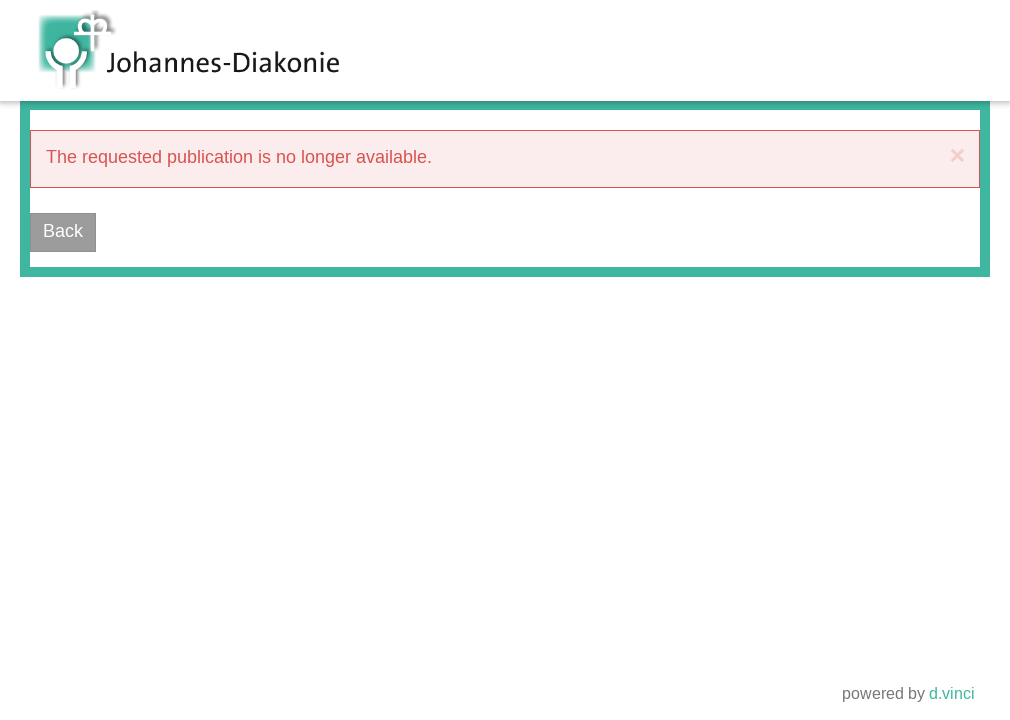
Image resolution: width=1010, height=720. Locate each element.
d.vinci (952, 695)
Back (63, 232)
